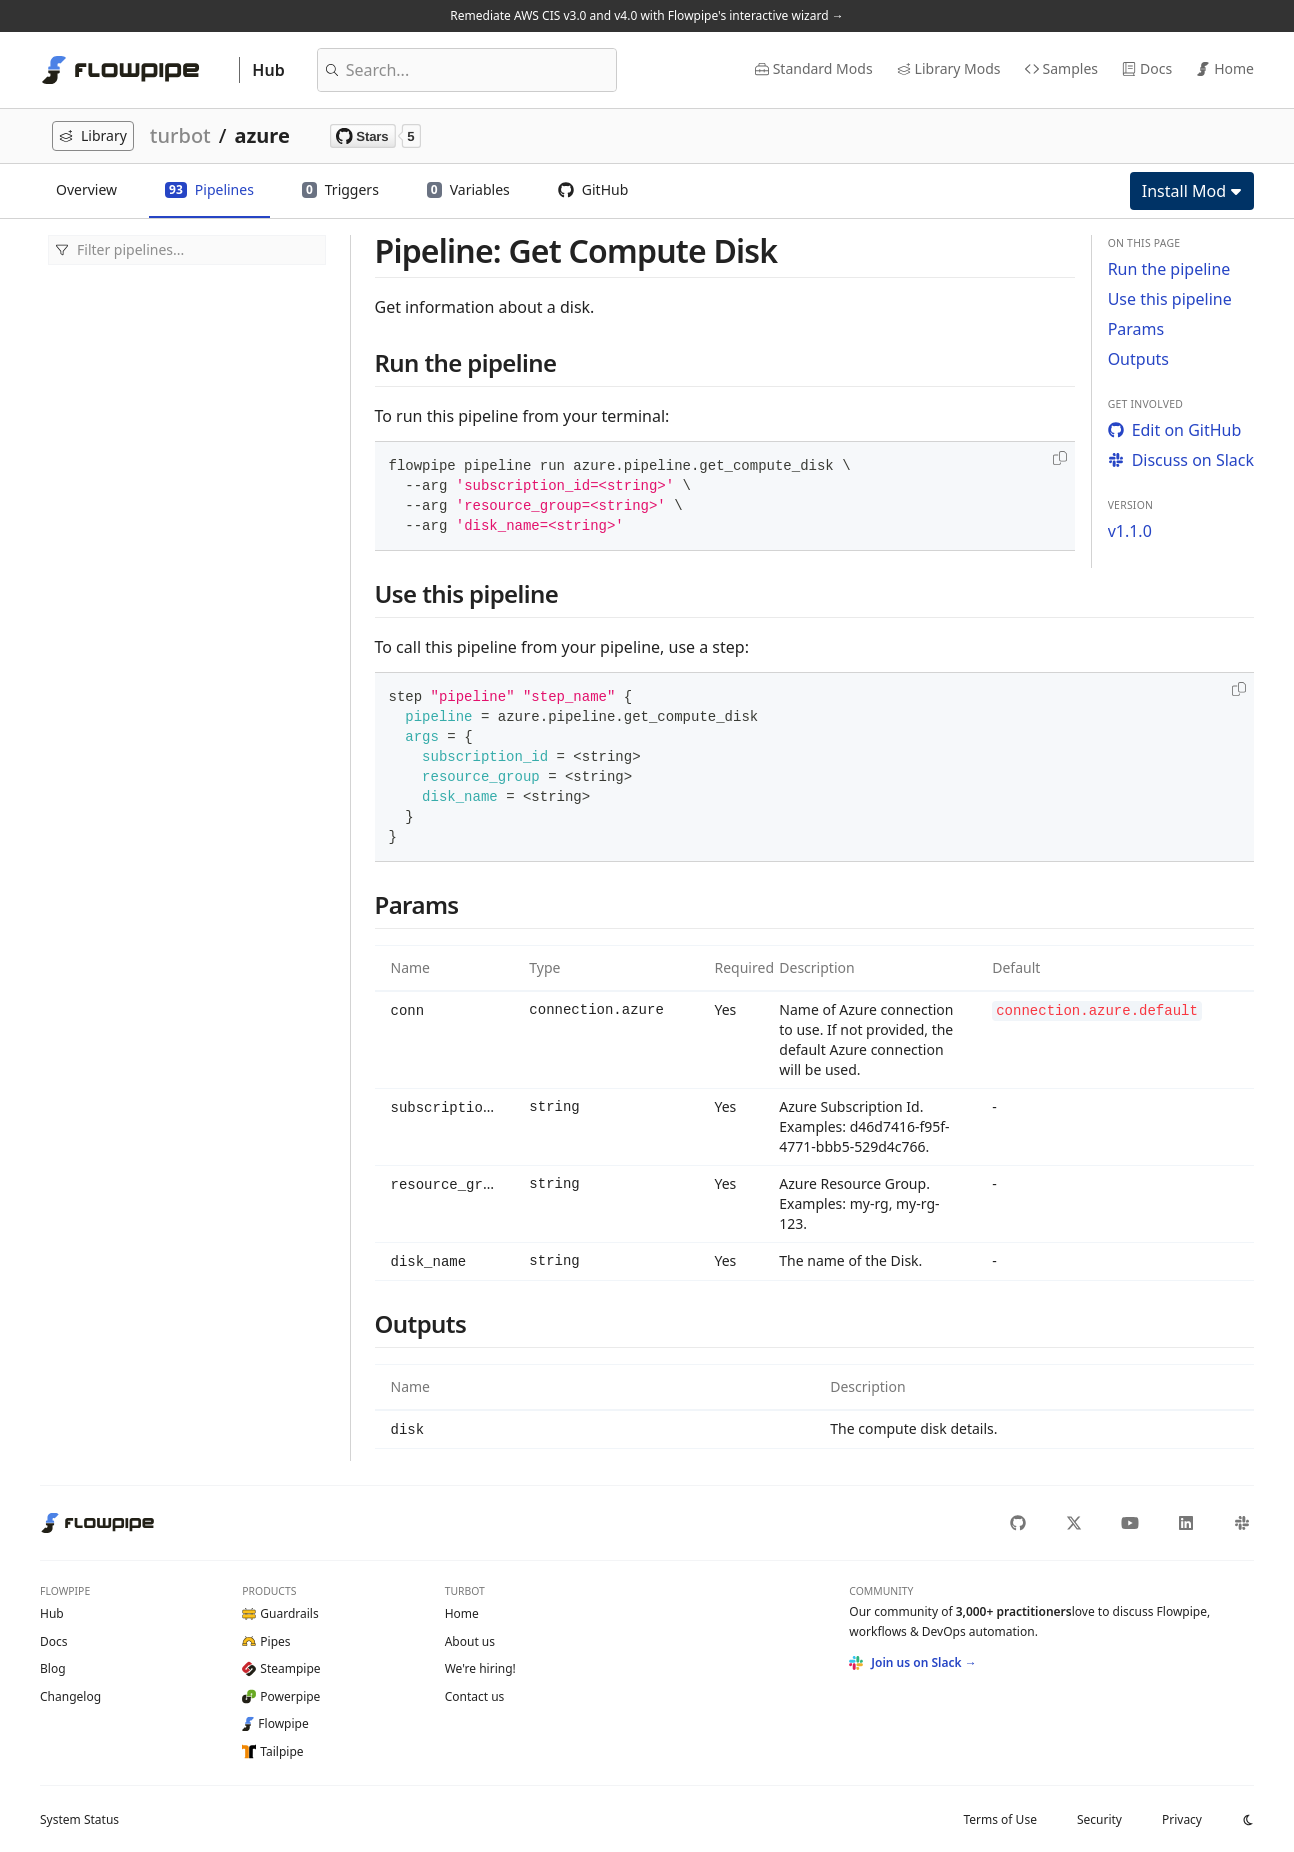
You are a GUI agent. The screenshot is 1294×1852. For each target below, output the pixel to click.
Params (1136, 329)
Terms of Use (999, 1818)
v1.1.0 (1130, 531)
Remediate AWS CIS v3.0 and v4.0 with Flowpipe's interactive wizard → (646, 15)
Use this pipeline (1170, 299)
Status (79, 1818)
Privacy (1182, 1818)
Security (1099, 1818)
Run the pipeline (1169, 269)
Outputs (1138, 359)
